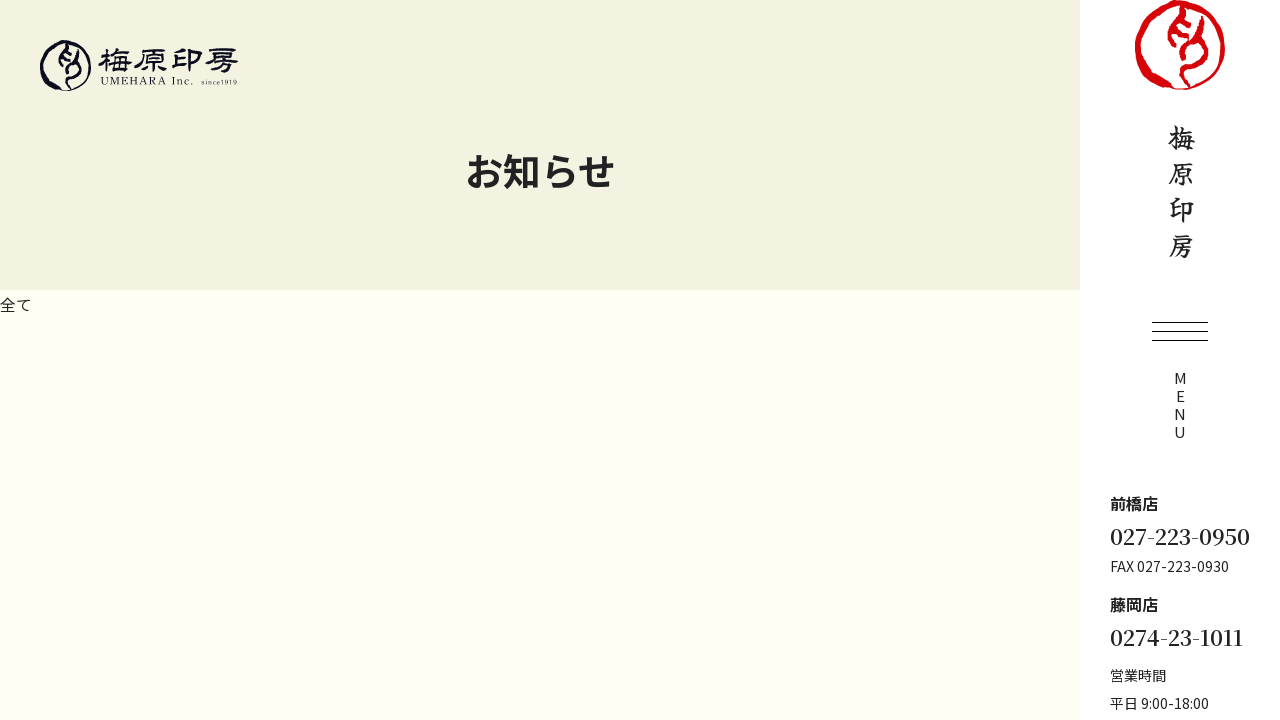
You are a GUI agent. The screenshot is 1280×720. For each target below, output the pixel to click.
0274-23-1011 (1176, 637)
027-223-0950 (1180, 536)
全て (16, 304)
